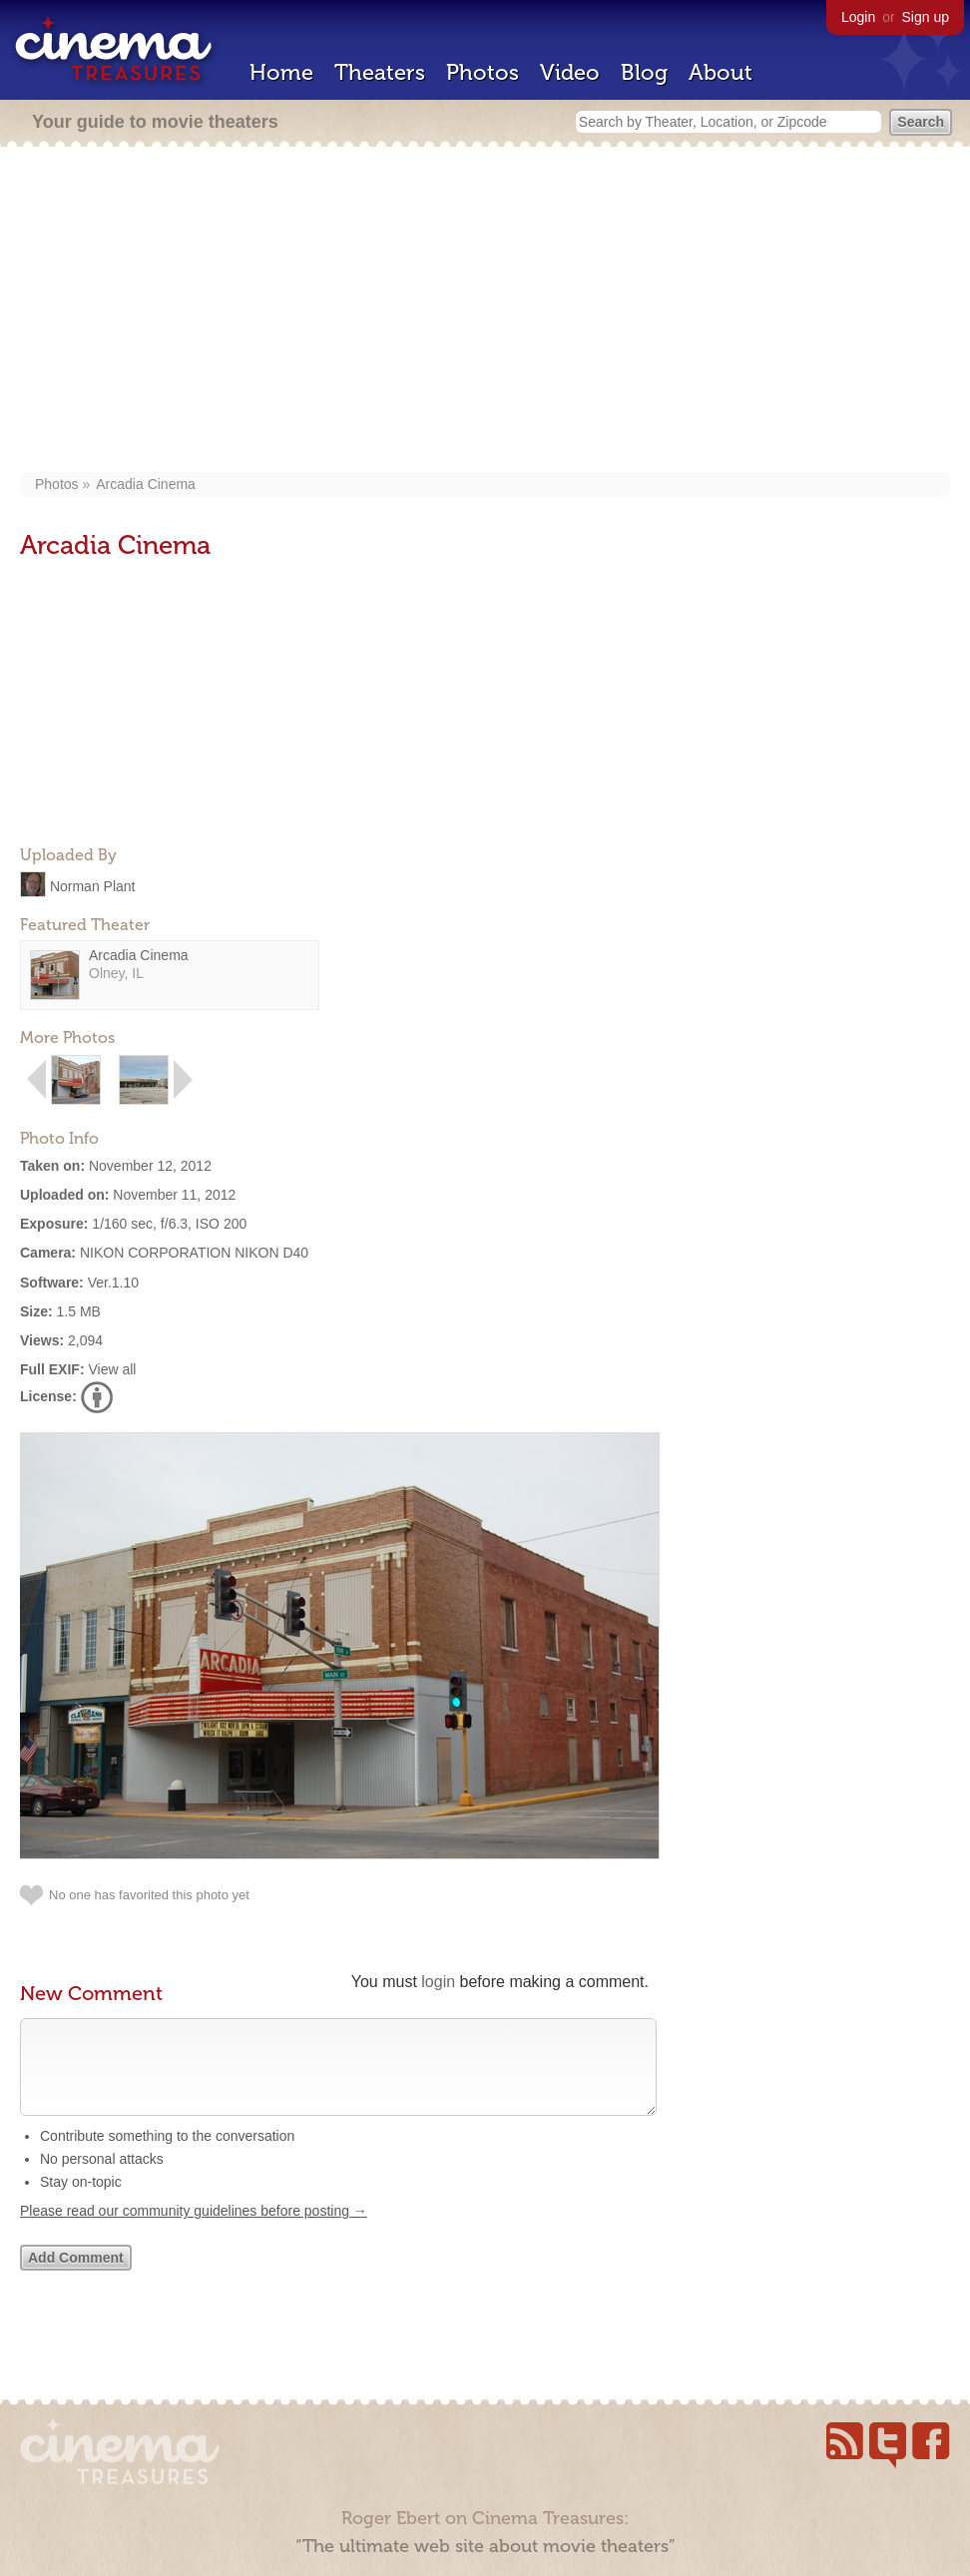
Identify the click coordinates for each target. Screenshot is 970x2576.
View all (112, 1369)
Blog (644, 72)
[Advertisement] (485, 311)
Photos (482, 72)
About (720, 72)
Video (570, 72)
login (438, 1981)
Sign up (925, 17)
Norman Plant (93, 885)
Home (281, 72)
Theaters (379, 72)
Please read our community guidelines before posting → (193, 2231)
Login (858, 17)
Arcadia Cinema (146, 484)
